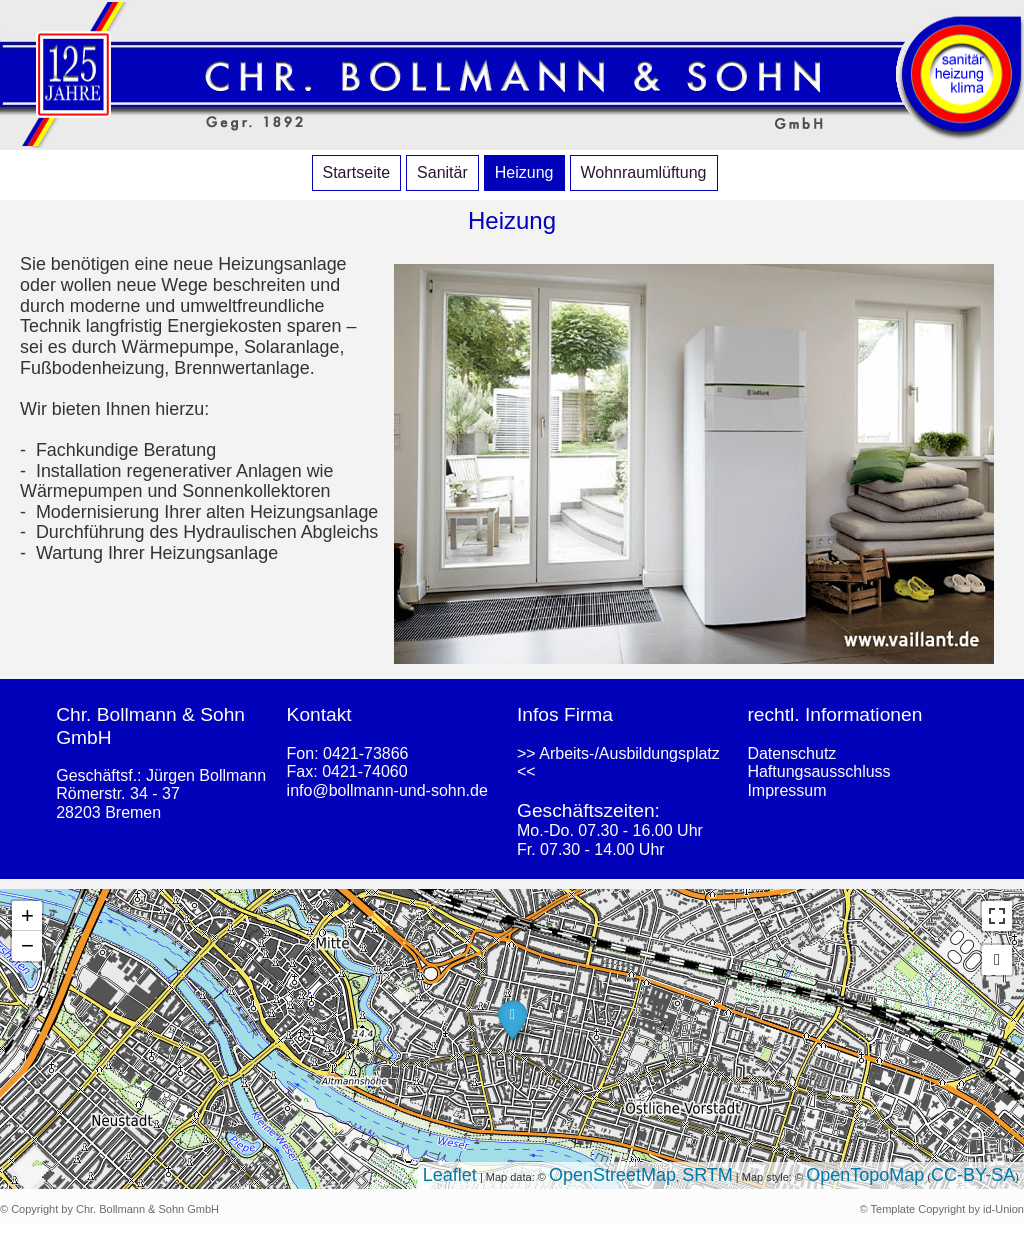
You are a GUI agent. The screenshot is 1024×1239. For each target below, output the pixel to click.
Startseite (357, 172)
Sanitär (442, 172)
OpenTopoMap (865, 1175)
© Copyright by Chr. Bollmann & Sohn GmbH (109, 1209)
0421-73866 (365, 753)
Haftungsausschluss (818, 771)
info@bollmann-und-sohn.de (387, 790)
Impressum (786, 790)
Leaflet (450, 1175)
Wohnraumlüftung (644, 172)
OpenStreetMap (612, 1175)
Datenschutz (791, 753)
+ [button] (27, 915)
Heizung (524, 172)
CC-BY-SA (973, 1175)
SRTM (707, 1175)
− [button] (27, 945)
